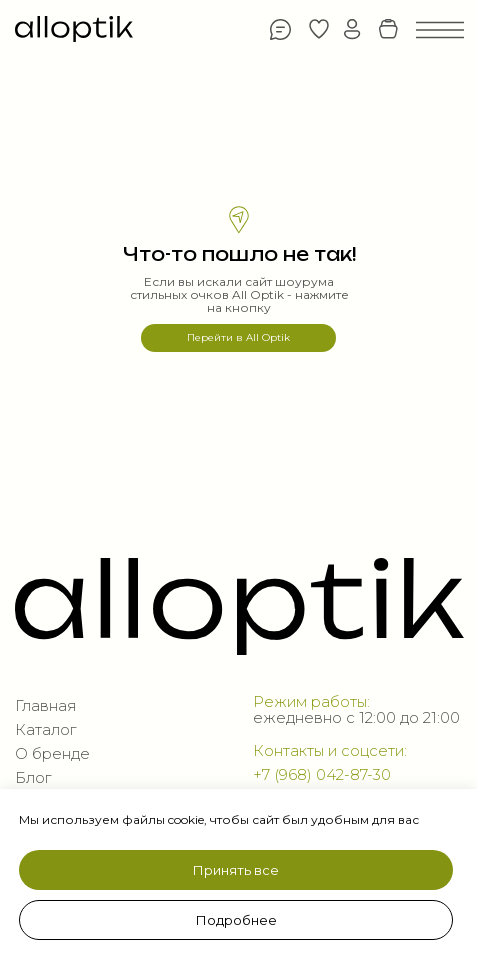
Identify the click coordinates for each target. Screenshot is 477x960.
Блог (33, 778)
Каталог (45, 730)
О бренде (52, 754)
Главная (45, 706)
